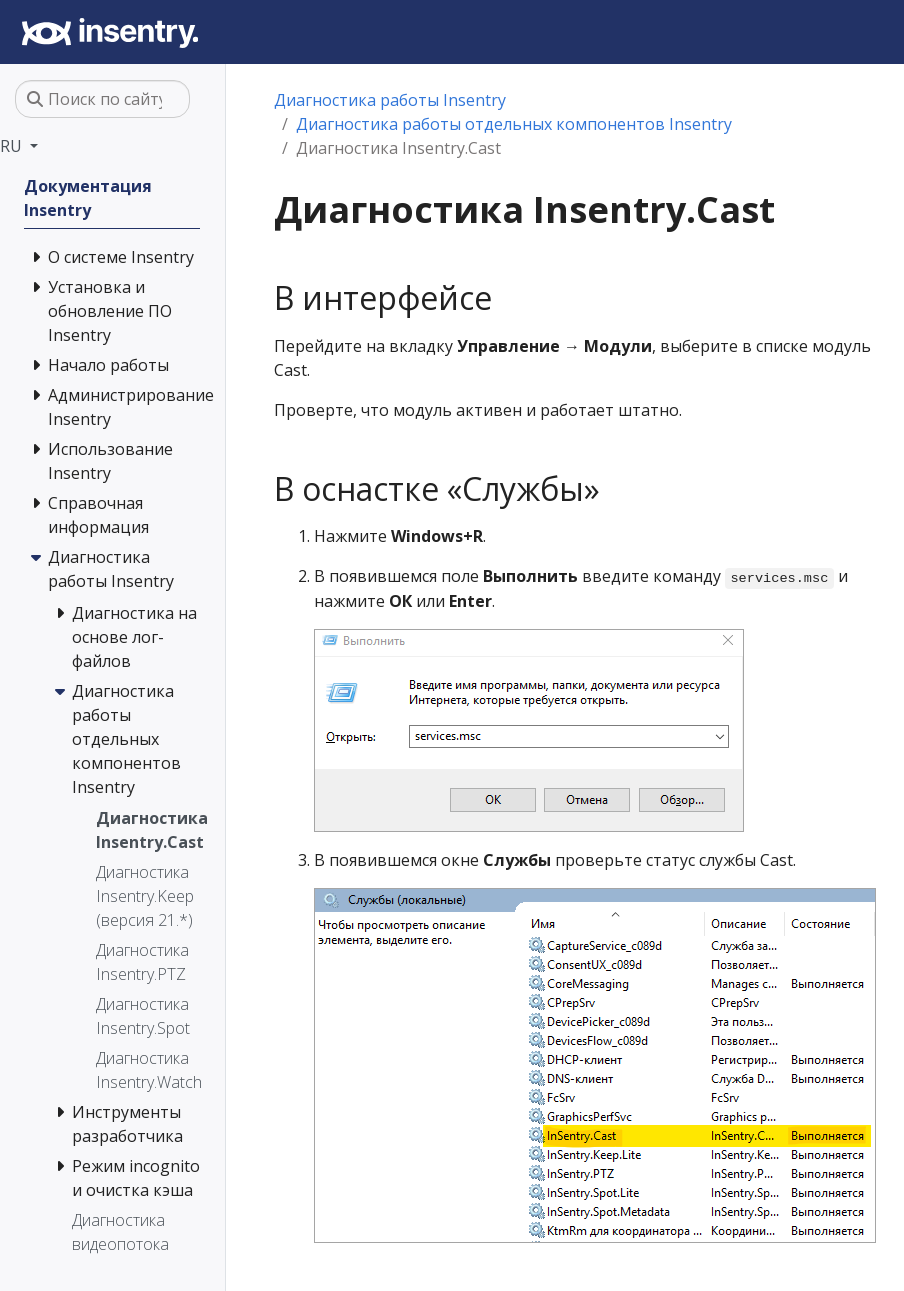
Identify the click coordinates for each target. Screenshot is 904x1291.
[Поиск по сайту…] (102, 99)
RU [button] (13, 146)
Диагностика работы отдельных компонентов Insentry (514, 124)
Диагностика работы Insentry (390, 100)
